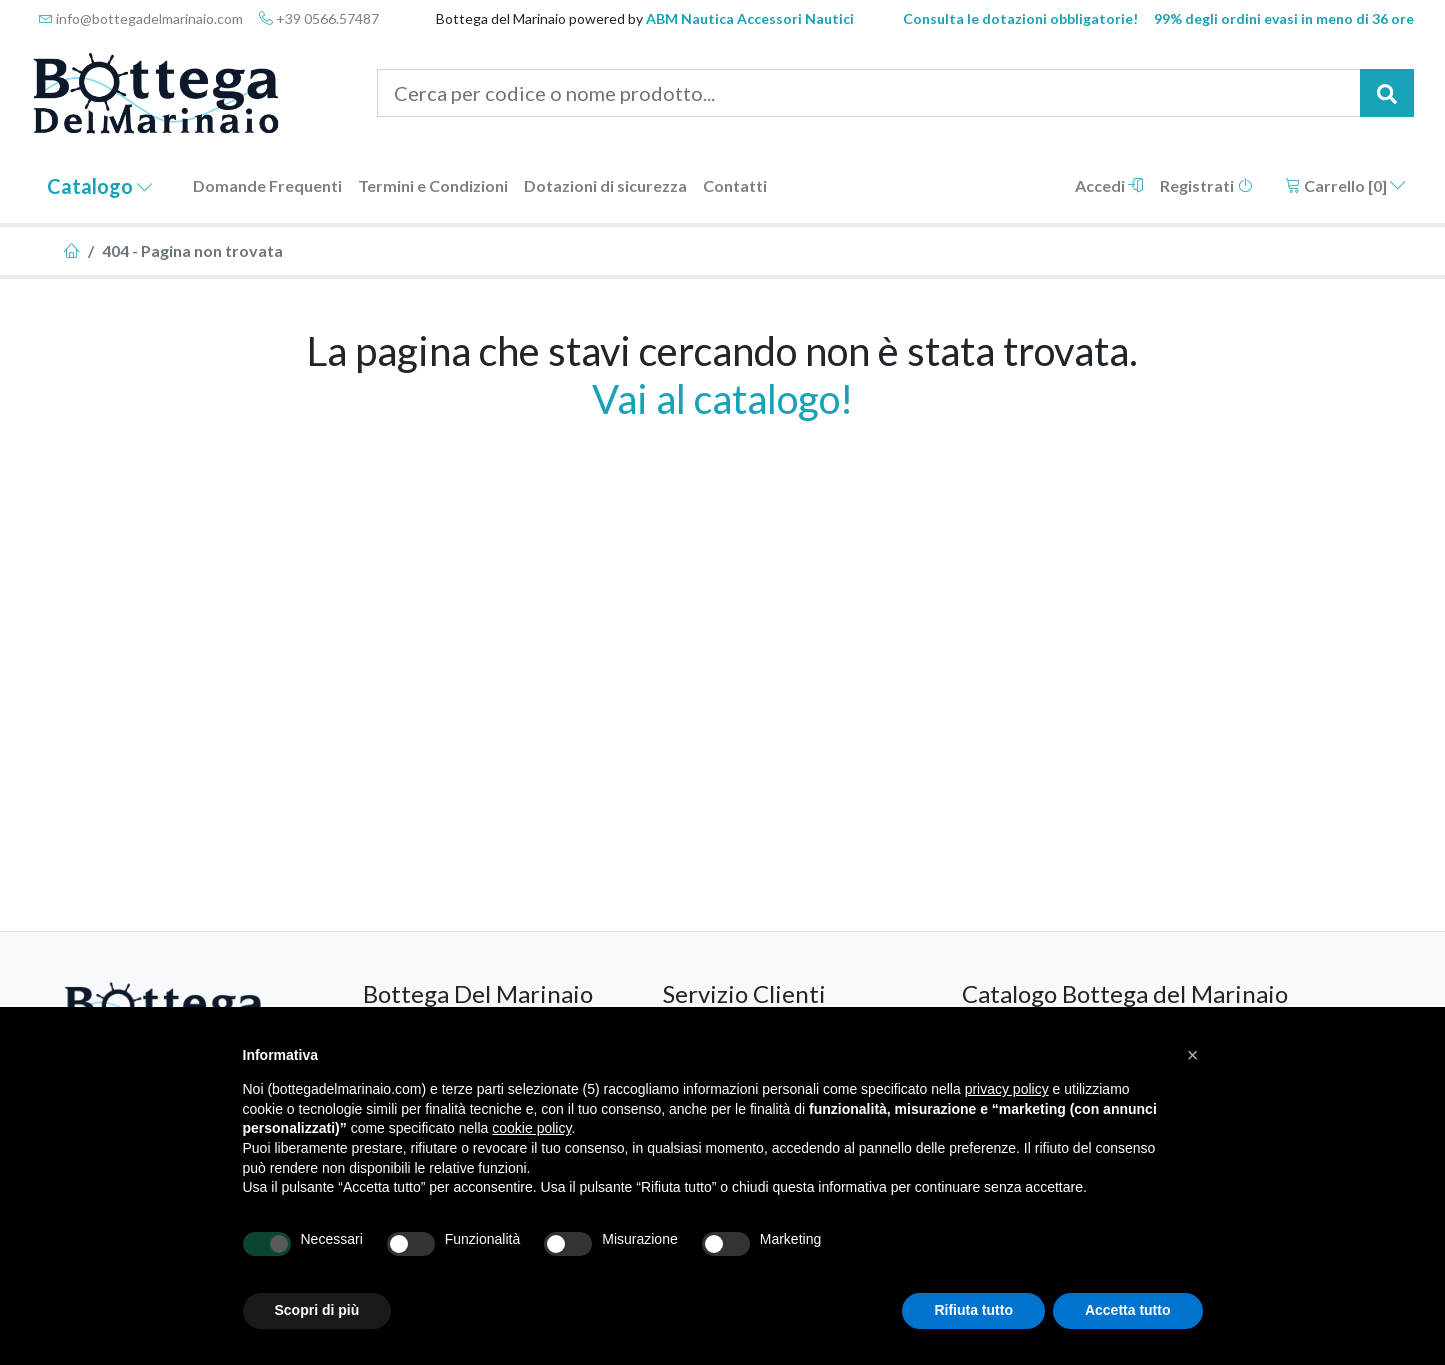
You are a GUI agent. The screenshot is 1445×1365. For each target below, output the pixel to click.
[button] (1193, 1055)
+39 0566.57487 (319, 18)
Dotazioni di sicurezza (605, 185)
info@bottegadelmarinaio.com (141, 18)
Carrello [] (1345, 185)
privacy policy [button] (1007, 1089)
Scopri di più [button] (317, 1310)
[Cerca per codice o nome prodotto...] (869, 93)
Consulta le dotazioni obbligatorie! (1020, 18)
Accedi (1109, 185)
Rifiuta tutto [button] (973, 1310)
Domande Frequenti (267, 185)
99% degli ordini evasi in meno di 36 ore (1284, 18)
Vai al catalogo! (722, 399)
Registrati (1206, 185)
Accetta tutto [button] (1128, 1310)
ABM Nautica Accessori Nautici (750, 18)
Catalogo (100, 186)
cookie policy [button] (531, 1128)
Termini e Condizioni (433, 185)
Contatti (735, 185)
